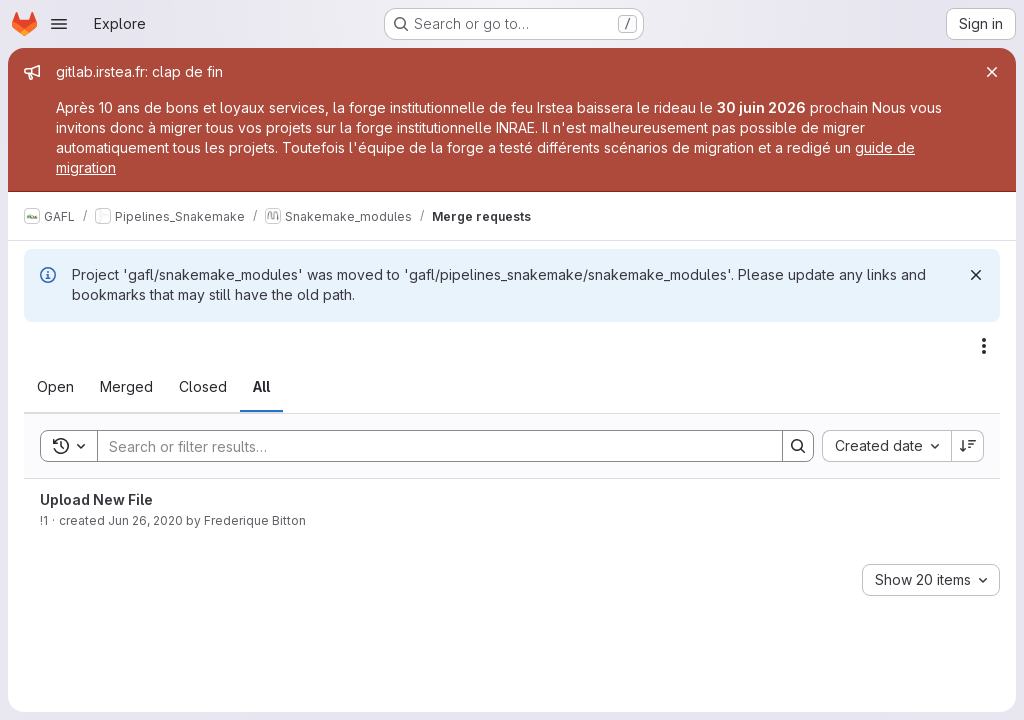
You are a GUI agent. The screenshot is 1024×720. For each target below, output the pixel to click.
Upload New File (96, 499)
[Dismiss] (976, 275)
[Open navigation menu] (59, 24)
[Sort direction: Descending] (968, 446)
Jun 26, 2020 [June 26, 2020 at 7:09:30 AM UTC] (145, 520)
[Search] (430, 446)
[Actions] (984, 346)
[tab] (55, 387)
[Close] (992, 72)
